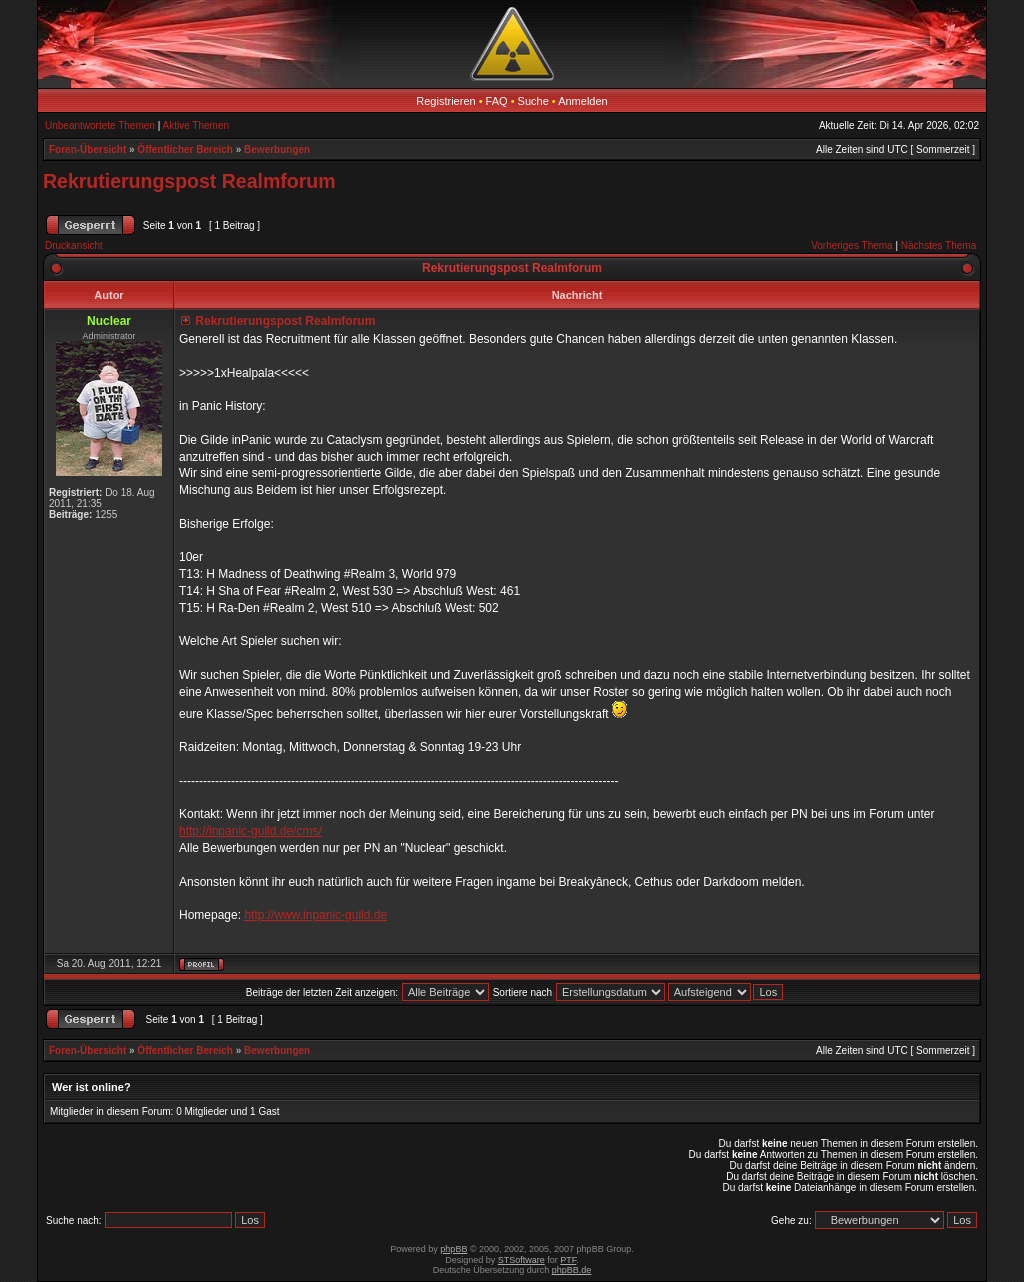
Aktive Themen (196, 125)
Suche (533, 101)
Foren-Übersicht (87, 149)
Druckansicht (74, 245)
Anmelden (583, 101)
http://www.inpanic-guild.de (315, 915)
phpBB (453, 1249)
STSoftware (521, 1260)
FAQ (497, 101)
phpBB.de (572, 1270)
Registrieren (445, 101)
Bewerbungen (277, 149)
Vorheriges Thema (852, 245)
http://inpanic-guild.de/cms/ (250, 831)
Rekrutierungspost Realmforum (189, 181)
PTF (568, 1260)
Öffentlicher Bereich (185, 149)
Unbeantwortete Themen (100, 125)
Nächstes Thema (938, 245)
